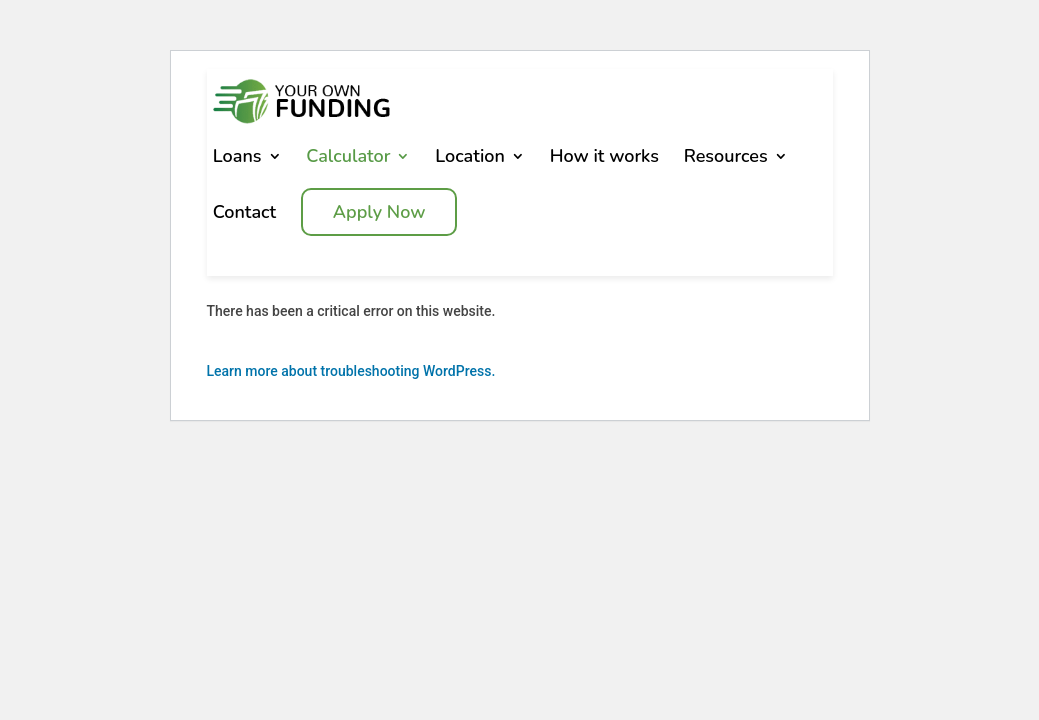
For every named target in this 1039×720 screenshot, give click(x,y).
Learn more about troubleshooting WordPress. (351, 385)
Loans (237, 170)
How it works (604, 170)
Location (470, 170)
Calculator (348, 170)
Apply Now (379, 226)
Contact (244, 226)
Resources (726, 170)
